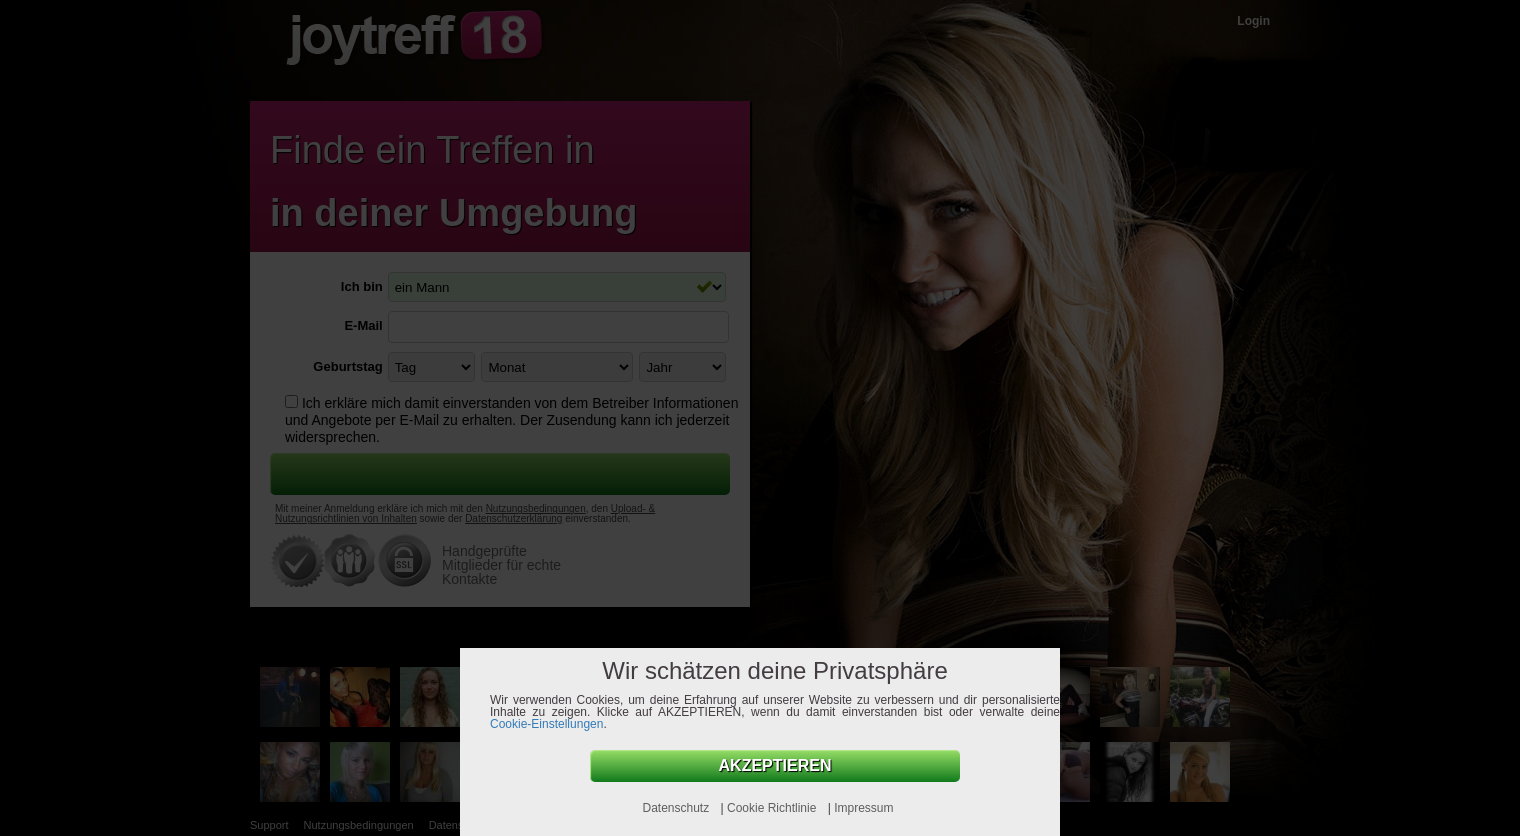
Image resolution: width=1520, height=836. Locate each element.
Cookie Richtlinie (773, 808)
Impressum (863, 808)
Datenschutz (677, 808)
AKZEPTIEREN (775, 765)
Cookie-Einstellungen (546, 724)
